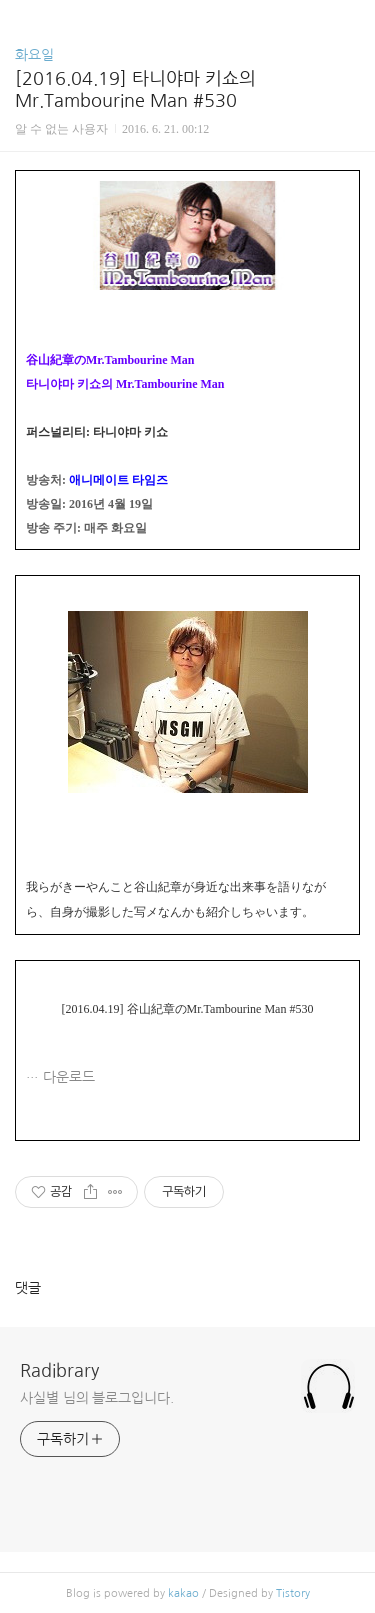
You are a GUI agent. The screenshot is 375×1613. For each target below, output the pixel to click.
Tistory (293, 1593)
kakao (183, 1593)
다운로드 (69, 1077)
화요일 (34, 55)
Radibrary (59, 1371)
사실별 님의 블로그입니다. (97, 1398)
